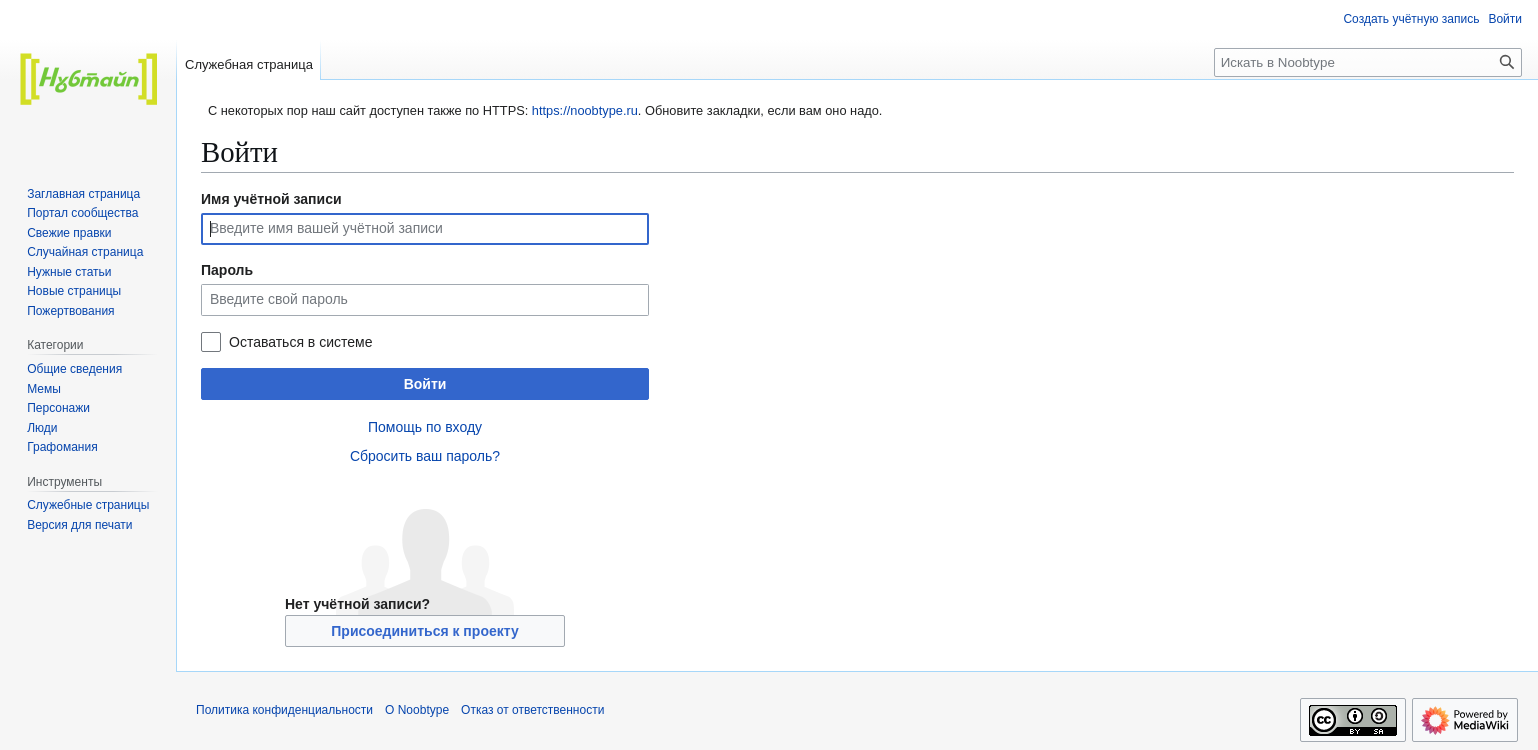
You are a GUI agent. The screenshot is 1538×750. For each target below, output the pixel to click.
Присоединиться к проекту (424, 631)
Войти (425, 384)
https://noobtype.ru (585, 110)
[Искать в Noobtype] (1368, 62)
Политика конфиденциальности (284, 710)
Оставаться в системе (300, 342)
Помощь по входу (425, 427)
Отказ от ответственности (532, 710)
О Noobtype (417, 710)
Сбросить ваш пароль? (425, 456)
